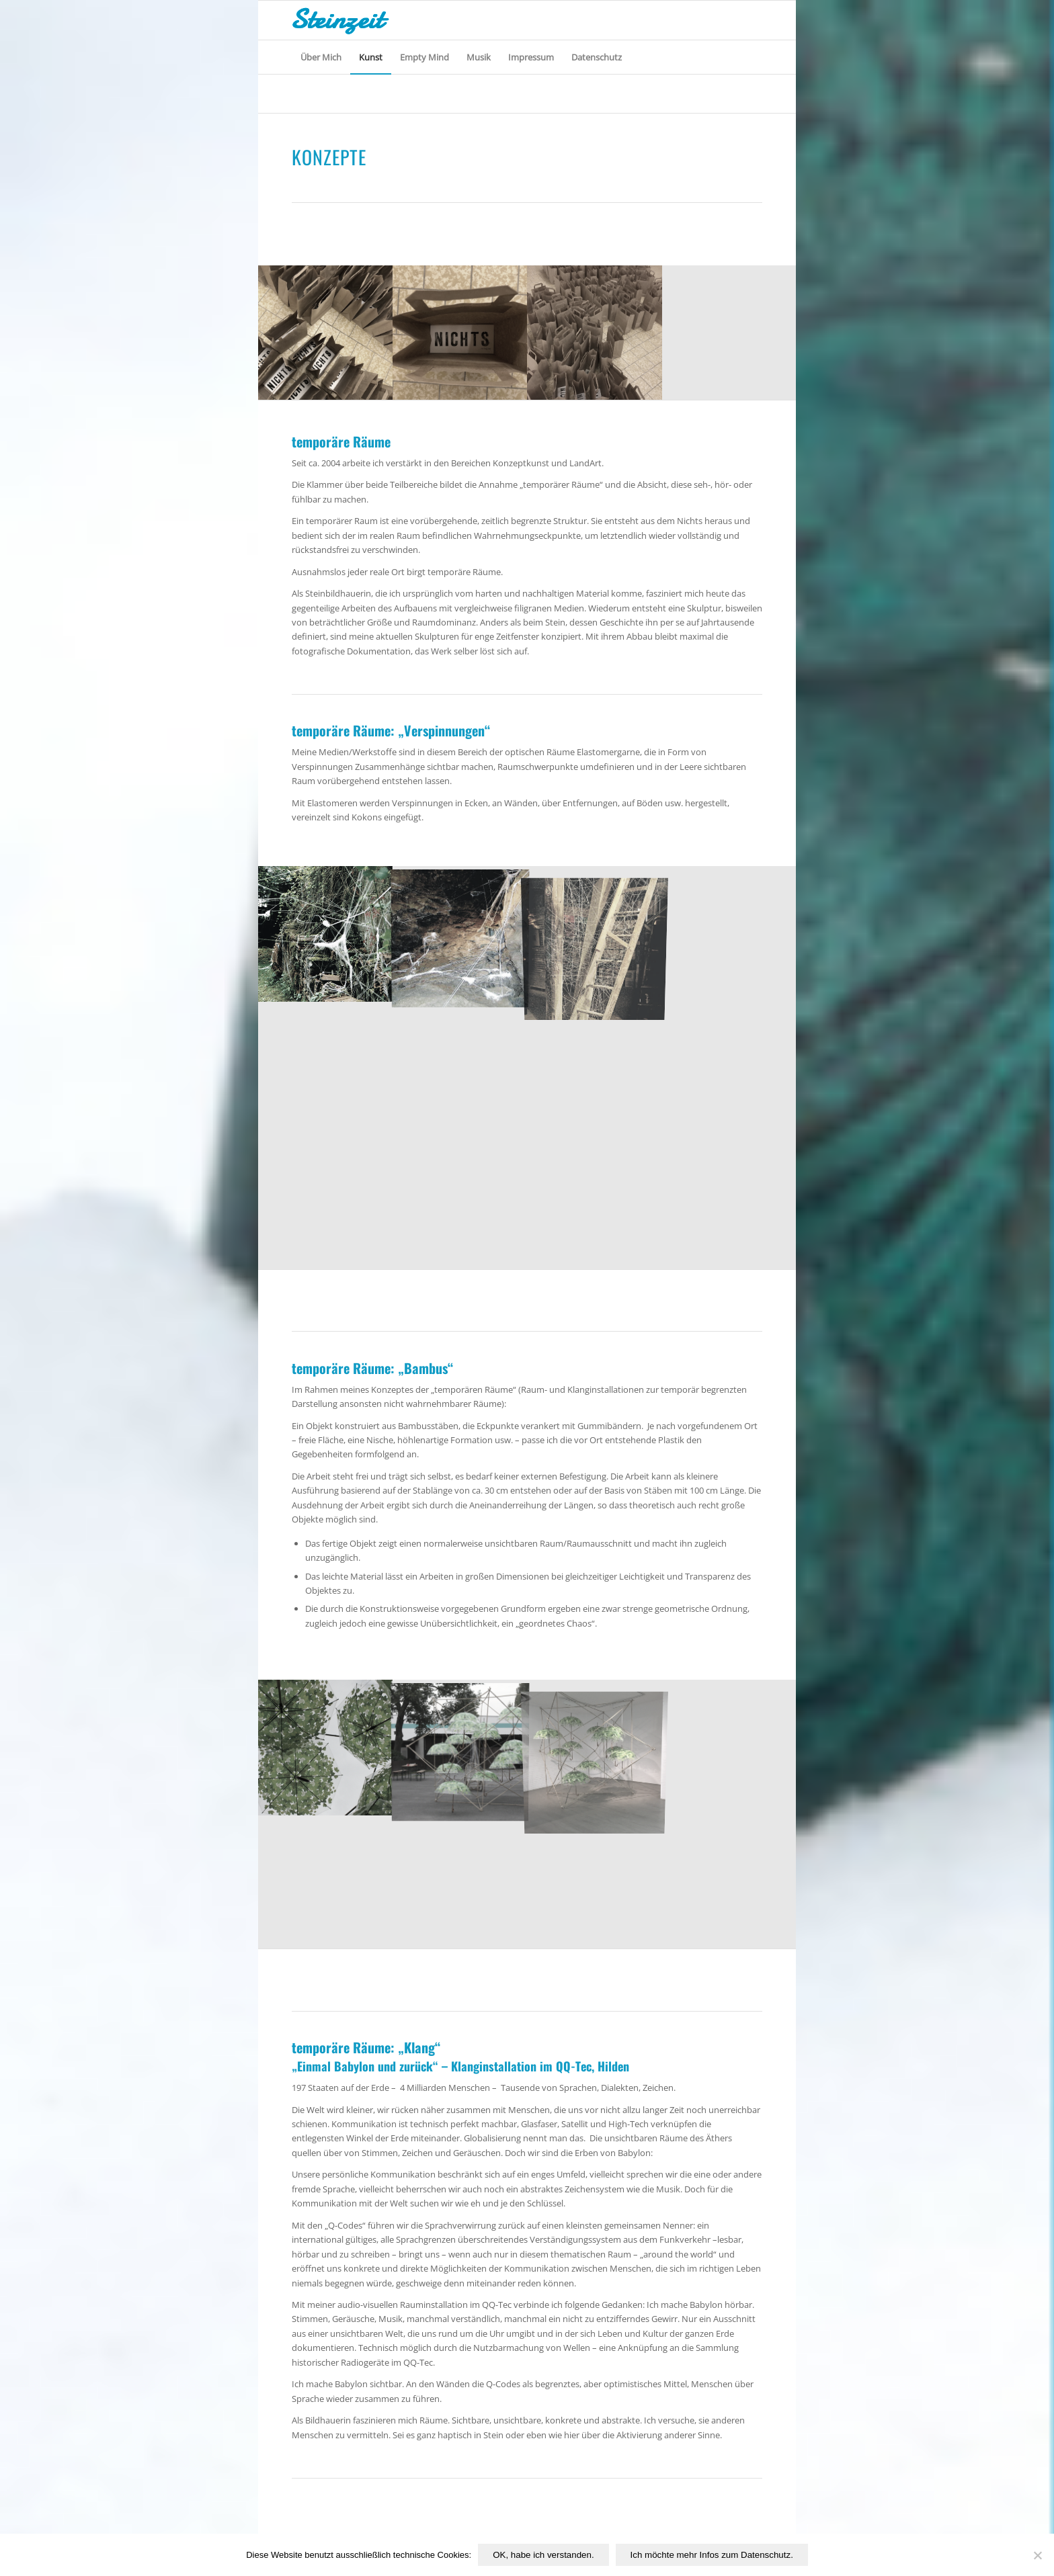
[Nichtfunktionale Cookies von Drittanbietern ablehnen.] (1037, 2555)
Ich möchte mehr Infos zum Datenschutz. (712, 2555)
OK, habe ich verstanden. (543, 2555)
